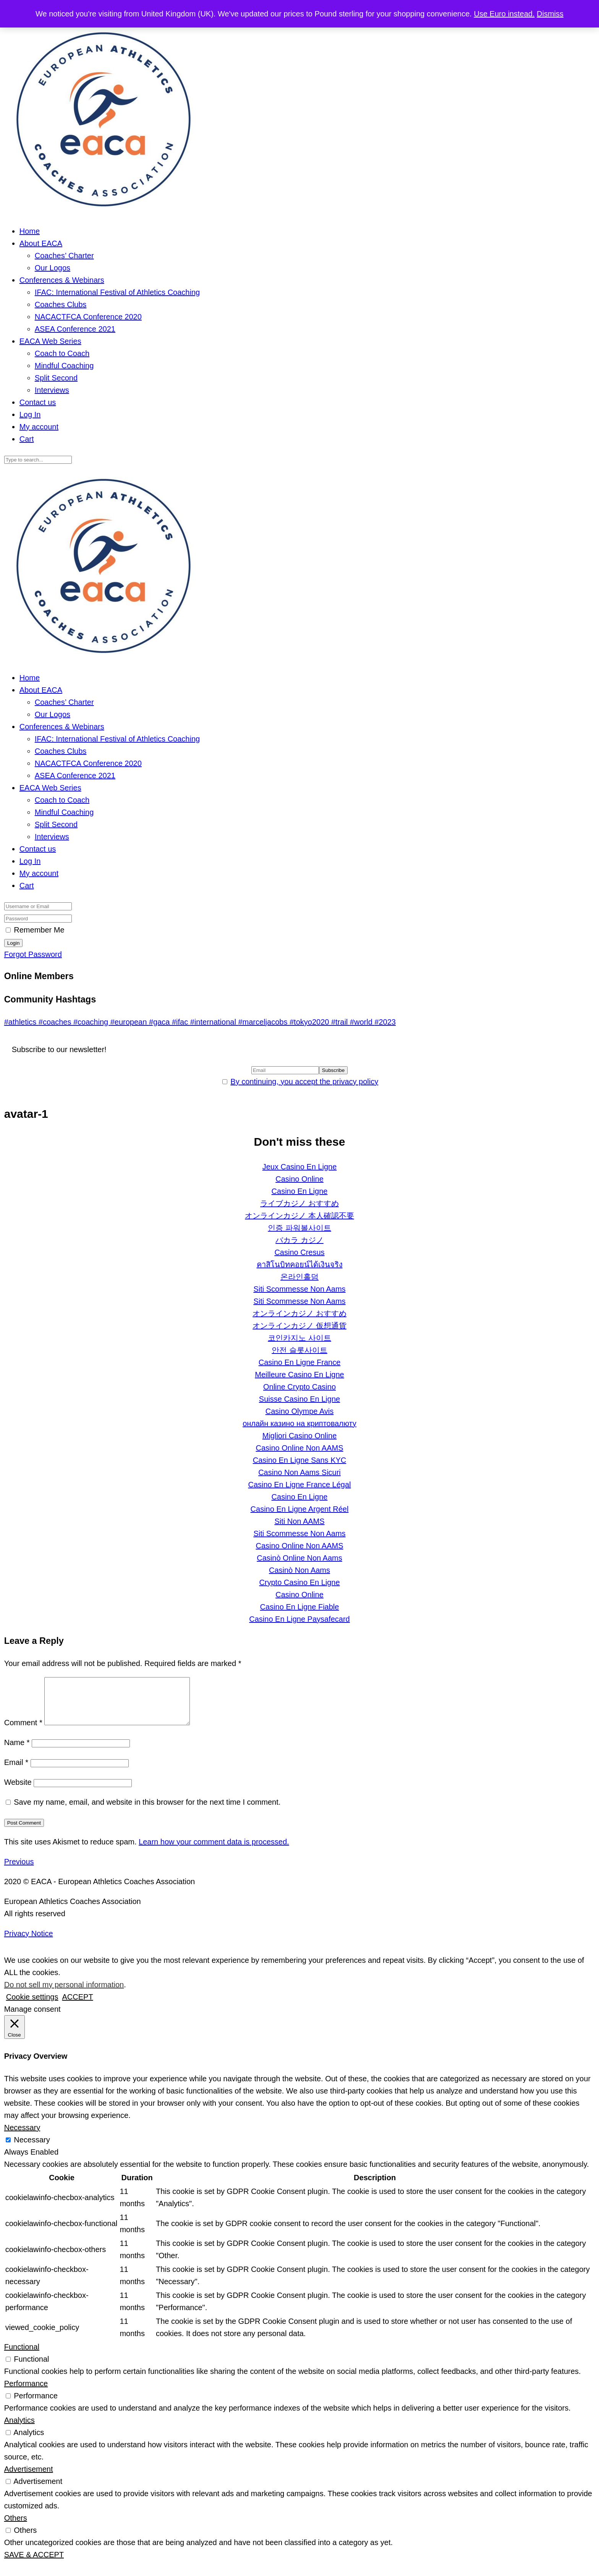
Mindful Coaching (64, 365)
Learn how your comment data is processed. (214, 1851)
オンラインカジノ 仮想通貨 (299, 1325)
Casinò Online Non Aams (299, 1558)
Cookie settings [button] (32, 2006)
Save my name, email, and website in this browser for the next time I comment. (147, 1811)
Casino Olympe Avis (300, 1411)
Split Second (56, 378)
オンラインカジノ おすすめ (299, 1313)
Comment (23, 1732)
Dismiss (550, 14)
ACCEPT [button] (77, 2006)
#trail (340, 1022)
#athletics (21, 1022)
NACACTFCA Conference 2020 (88, 316)
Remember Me (39, 930)
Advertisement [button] (28, 2478)
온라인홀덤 (299, 1277)
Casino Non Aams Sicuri (299, 1472)
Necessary (32, 2149)
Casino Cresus (299, 1252)
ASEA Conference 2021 (75, 329)
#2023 (385, 1022)
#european (129, 1022)
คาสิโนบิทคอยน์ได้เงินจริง (300, 1264)
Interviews (52, 390)
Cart (26, 439)
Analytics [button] (19, 2429)
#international (214, 1022)
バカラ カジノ (299, 1240)
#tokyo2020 (310, 1022)
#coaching (91, 1022)
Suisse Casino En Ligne (299, 1399)
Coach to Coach (62, 353)
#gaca (160, 1022)
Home (29, 231)
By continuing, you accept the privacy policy (304, 1081)
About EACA (40, 243)
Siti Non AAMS (299, 1521)
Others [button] (15, 2527)
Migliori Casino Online (299, 1435)
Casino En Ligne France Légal (299, 1484)
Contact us (37, 402)
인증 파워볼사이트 (299, 1228)
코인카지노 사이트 (299, 1338)
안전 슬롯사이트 (299, 1350)
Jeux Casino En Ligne (299, 1167)
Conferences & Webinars (61, 280)
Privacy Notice (28, 1942)
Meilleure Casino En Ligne (299, 1374)
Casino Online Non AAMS (299, 1448)
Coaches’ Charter (64, 255)
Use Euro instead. (504, 14)
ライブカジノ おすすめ (299, 1203)
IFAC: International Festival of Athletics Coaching (117, 292)
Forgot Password (33, 954)
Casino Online (299, 1179)
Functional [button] (21, 2356)
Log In (30, 414)
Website (18, 1791)
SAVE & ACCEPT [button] (34, 2564)
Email (16, 1771)
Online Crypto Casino (299, 1387)
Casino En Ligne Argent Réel (300, 1509)
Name (17, 1751)
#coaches (56, 1022)
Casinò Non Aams (299, 1570)
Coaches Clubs (61, 304)
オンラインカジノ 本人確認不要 (299, 1215)
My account (38, 427)
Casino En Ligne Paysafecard (299, 1619)
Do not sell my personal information (64, 1994)
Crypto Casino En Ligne (299, 1582)
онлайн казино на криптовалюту (299, 1423)
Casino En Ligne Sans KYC (299, 1460)
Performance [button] (26, 2392)
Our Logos (52, 268)
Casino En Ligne (300, 1191)
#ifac (181, 1022)
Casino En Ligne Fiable (299, 1607)
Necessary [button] (22, 2136)
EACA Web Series (50, 341)
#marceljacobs (264, 1022)
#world (362, 1022)
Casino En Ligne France (300, 1362)
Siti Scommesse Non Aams (299, 1289)
